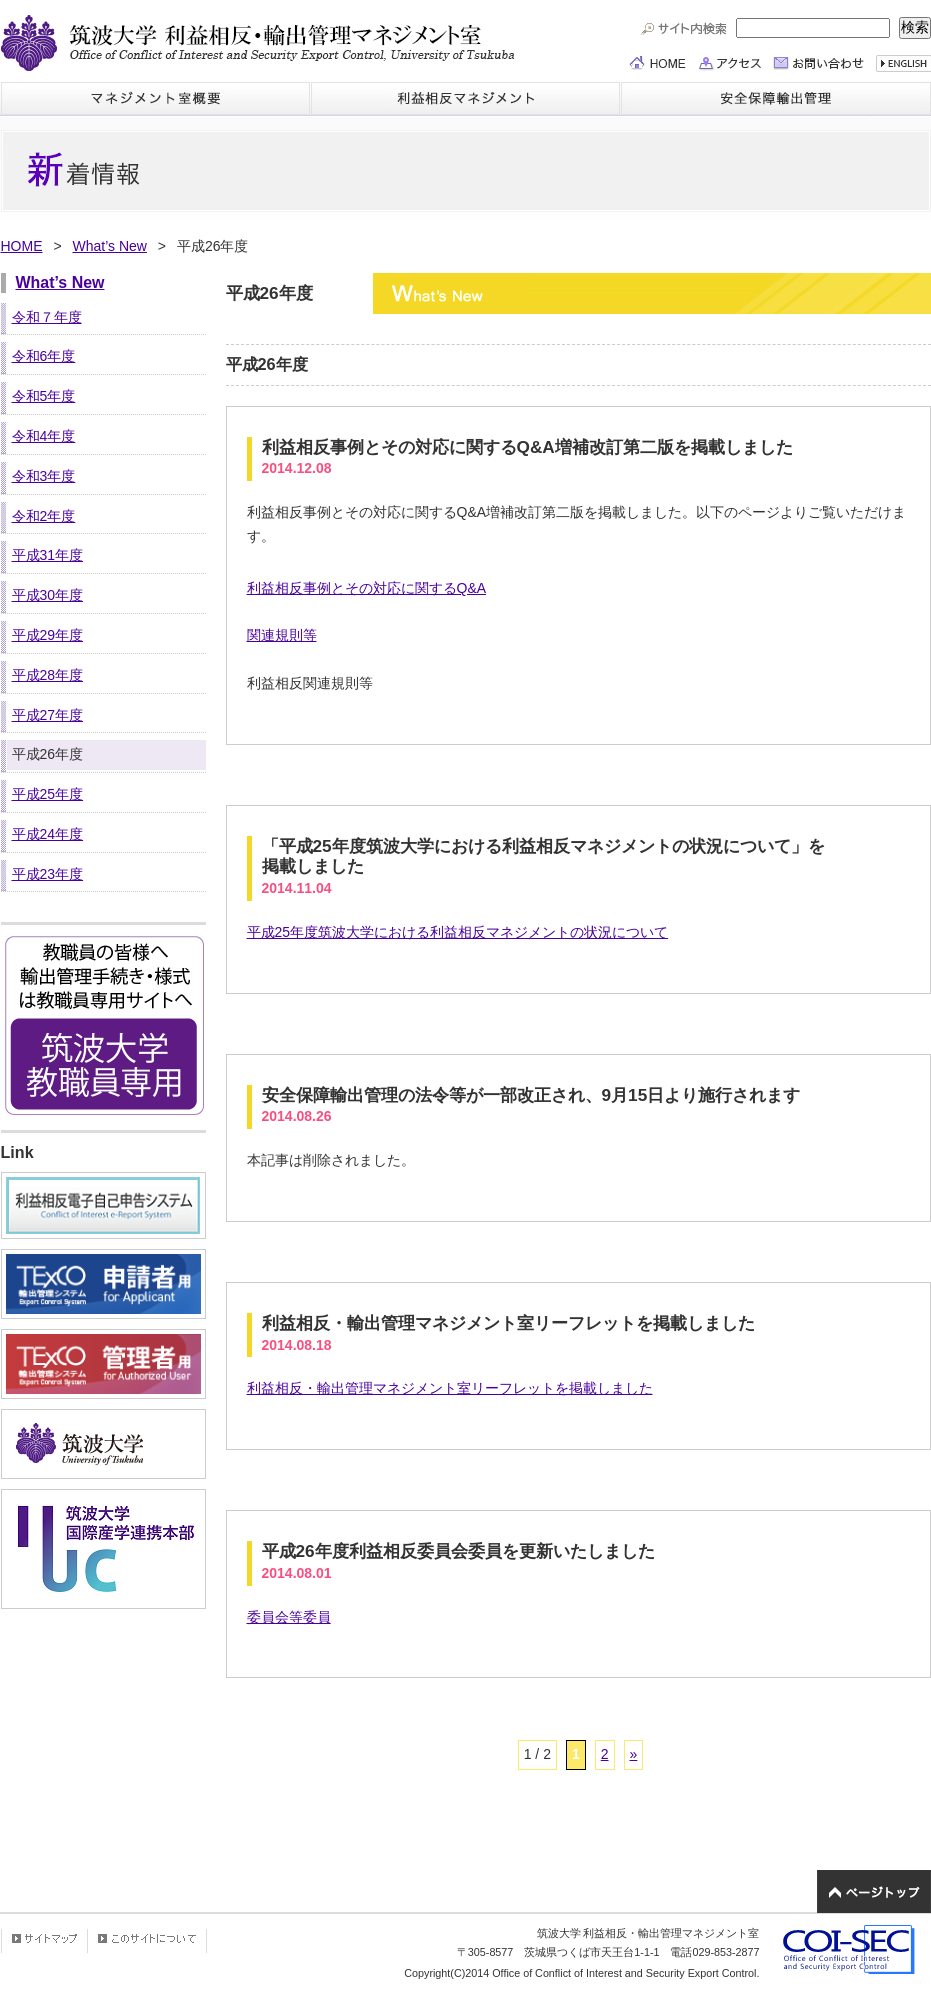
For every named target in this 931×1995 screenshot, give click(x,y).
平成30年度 (48, 595)
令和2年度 (44, 516)
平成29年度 (48, 635)
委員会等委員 (289, 1617)
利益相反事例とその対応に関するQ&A (367, 588)
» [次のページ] (634, 1754)
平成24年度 (48, 834)
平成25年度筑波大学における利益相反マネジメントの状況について (458, 932)
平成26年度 (48, 754)
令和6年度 (44, 356)
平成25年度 (48, 794)
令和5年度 (44, 396)
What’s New (109, 246)
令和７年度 (47, 317)
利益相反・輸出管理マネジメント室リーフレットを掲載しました (450, 1388)
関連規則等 (282, 635)
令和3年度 (44, 476)
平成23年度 (48, 874)
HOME (22, 246)
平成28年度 (48, 675)
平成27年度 (48, 715)
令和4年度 (44, 436)
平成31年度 (48, 555)
